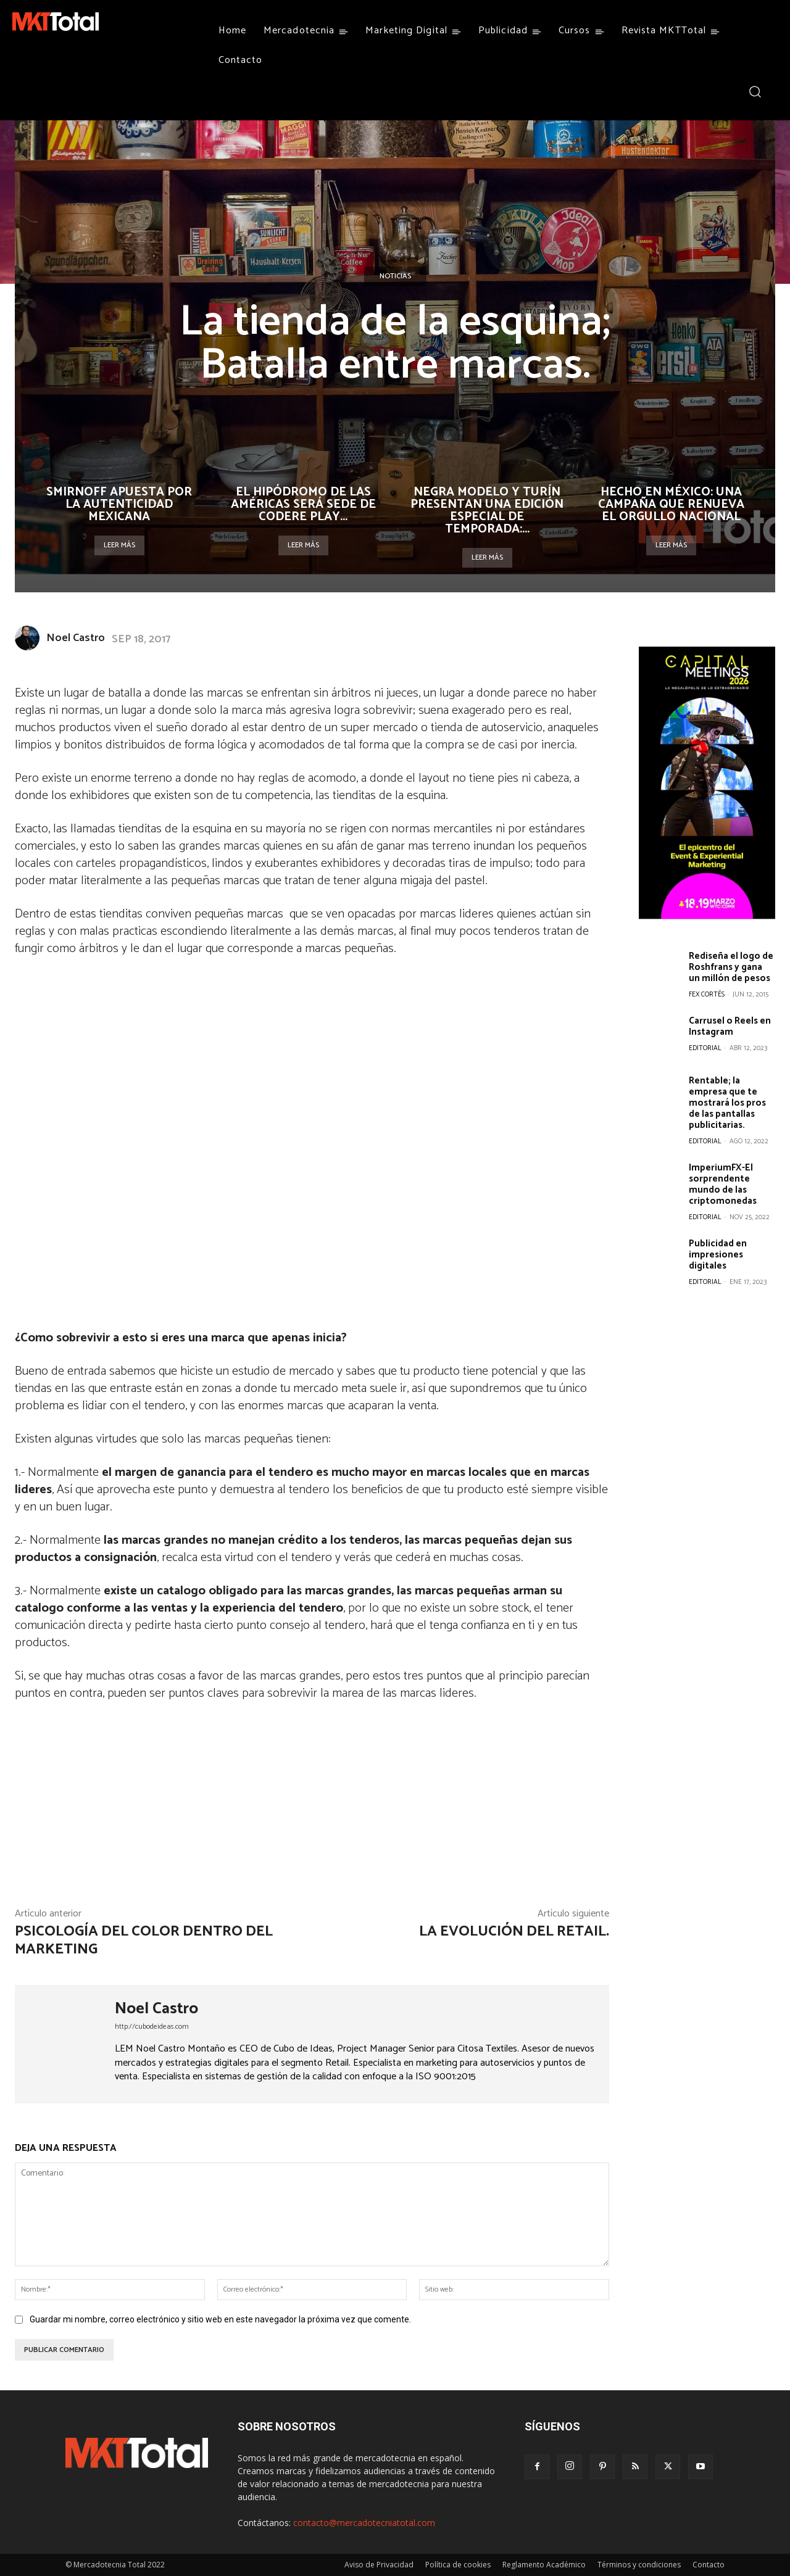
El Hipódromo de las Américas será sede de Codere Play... (303, 504)
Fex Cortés (707, 994)
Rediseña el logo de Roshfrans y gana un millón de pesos (731, 967)
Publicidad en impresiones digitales (718, 1255)
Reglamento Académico (544, 2564)
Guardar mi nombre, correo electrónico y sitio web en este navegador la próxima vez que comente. (220, 2319)
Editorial (705, 1048)
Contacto (708, 2564)
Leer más (119, 545)
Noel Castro (75, 638)
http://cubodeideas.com (152, 2026)
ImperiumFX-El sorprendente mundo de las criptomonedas (723, 1184)
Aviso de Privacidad (379, 2564)
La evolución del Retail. (514, 1932)
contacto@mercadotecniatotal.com (364, 2522)
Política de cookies (458, 2564)
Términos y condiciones (639, 2564)
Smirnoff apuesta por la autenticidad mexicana (119, 504)
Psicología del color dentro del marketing (144, 1940)
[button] (754, 91)
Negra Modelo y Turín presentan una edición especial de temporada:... (486, 510)
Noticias (395, 276)
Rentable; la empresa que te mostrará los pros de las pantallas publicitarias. (727, 1103)
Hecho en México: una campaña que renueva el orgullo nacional (671, 504)
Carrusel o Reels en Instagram (730, 1026)
